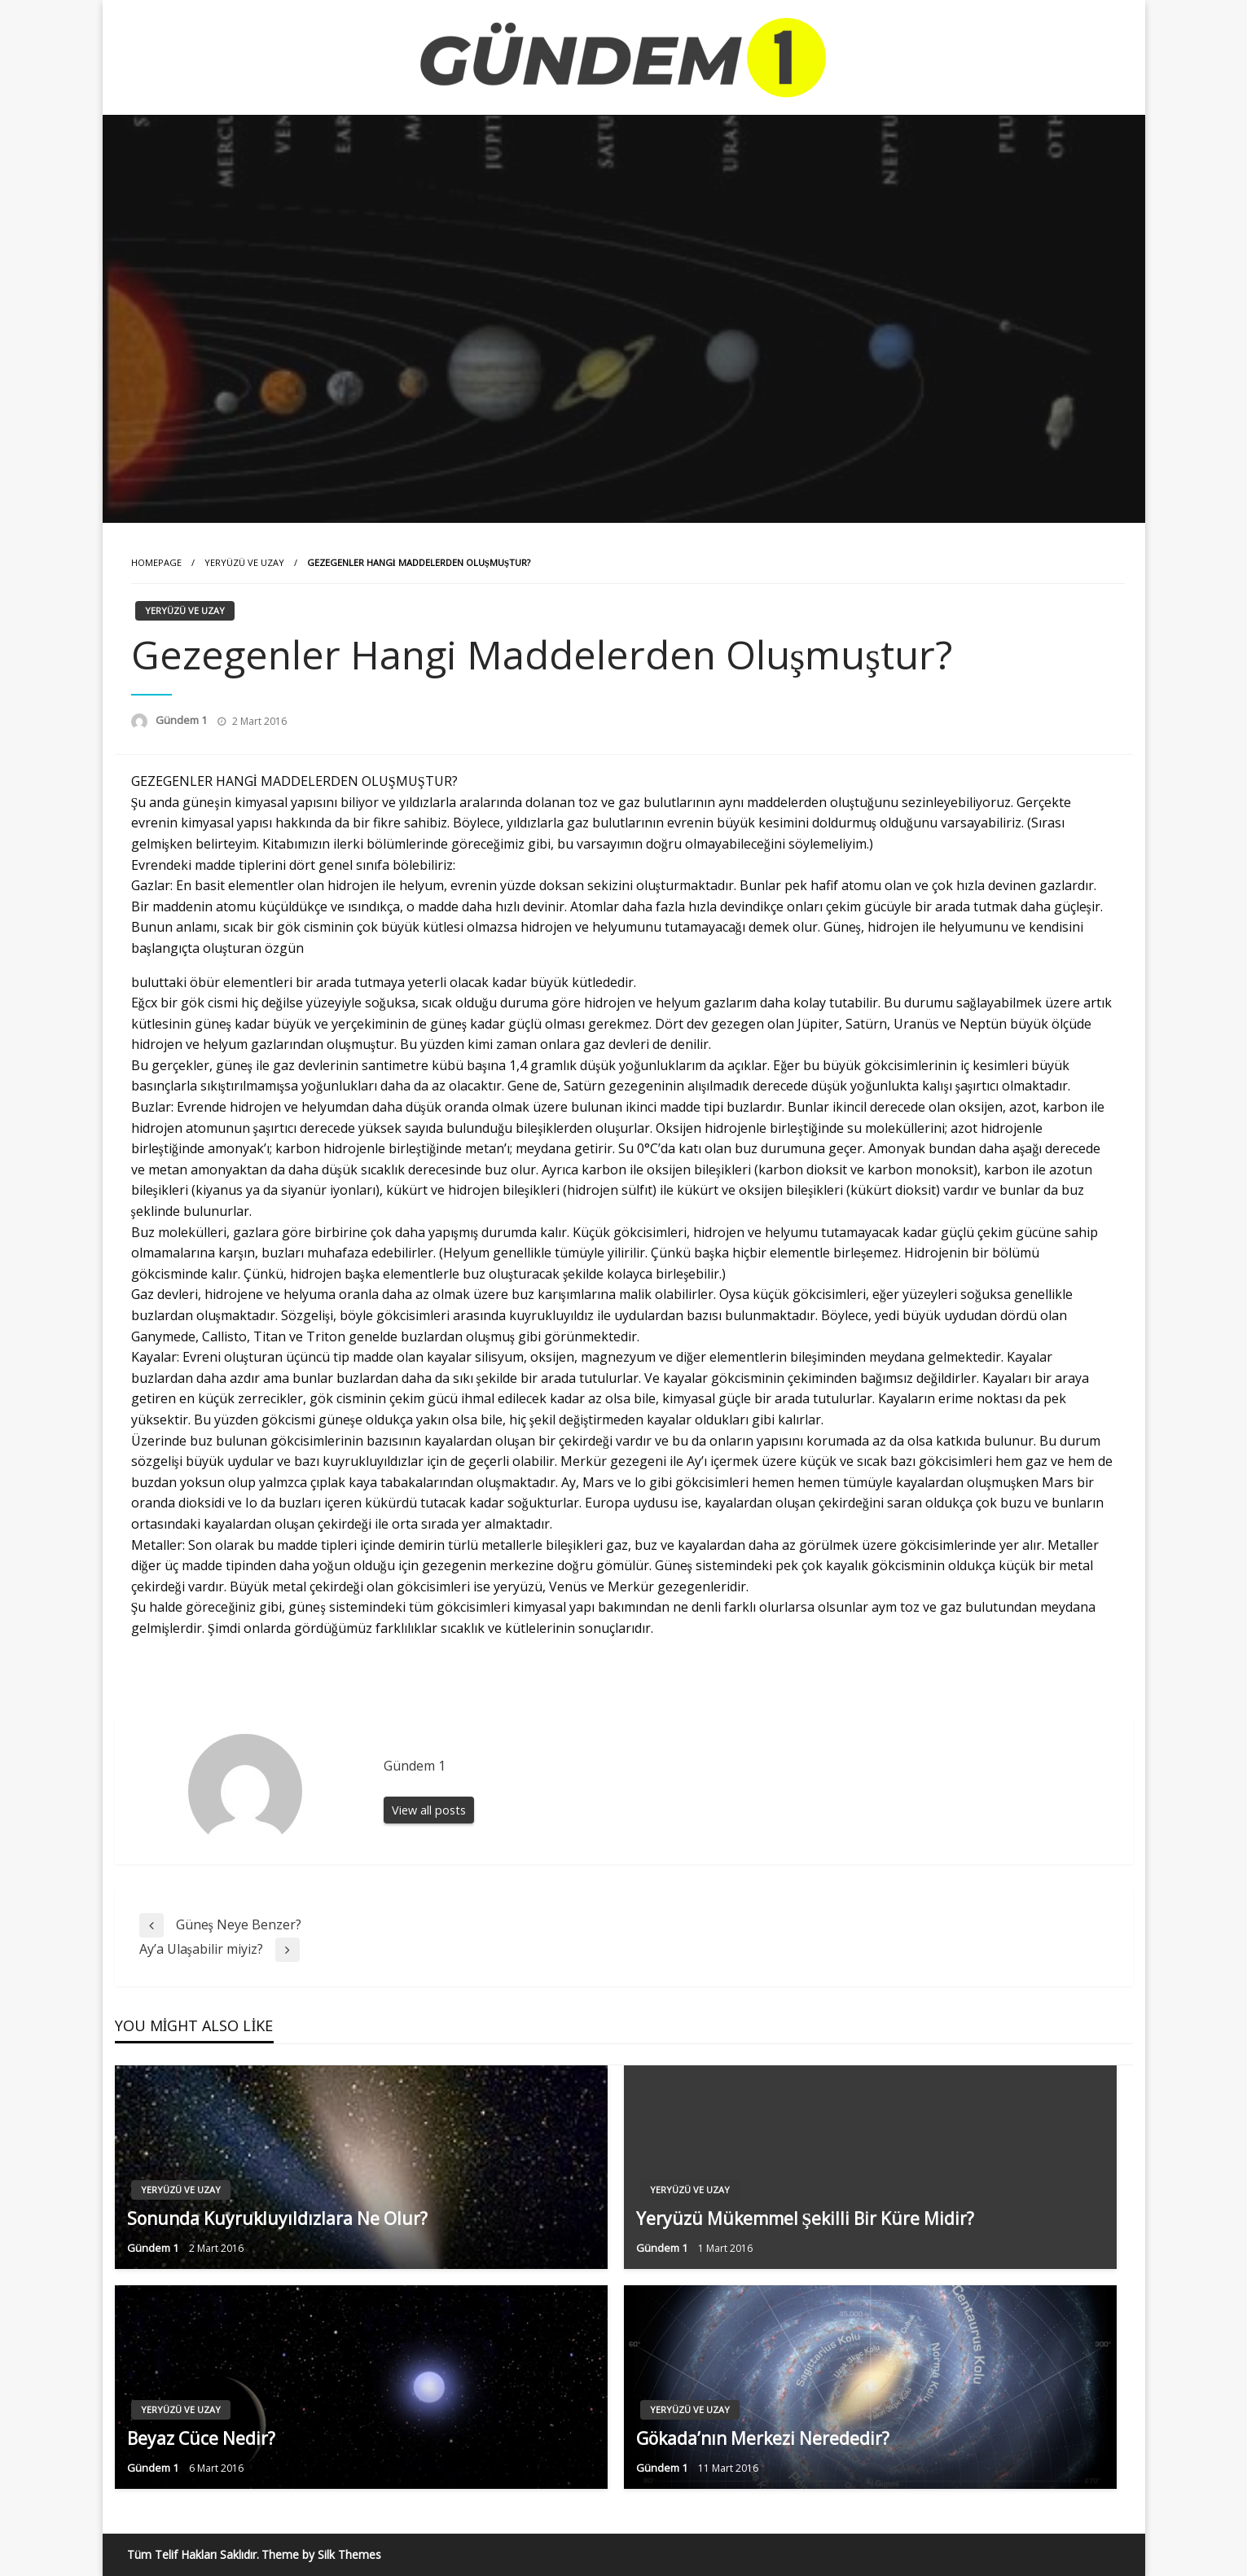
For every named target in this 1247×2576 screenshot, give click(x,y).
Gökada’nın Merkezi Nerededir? (762, 2438)
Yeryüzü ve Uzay (244, 562)
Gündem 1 (182, 720)
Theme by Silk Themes (321, 2554)
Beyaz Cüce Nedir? (201, 2438)
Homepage (156, 562)
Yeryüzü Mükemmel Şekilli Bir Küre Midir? (805, 2218)
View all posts (429, 1810)
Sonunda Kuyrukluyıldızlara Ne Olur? (277, 2218)
